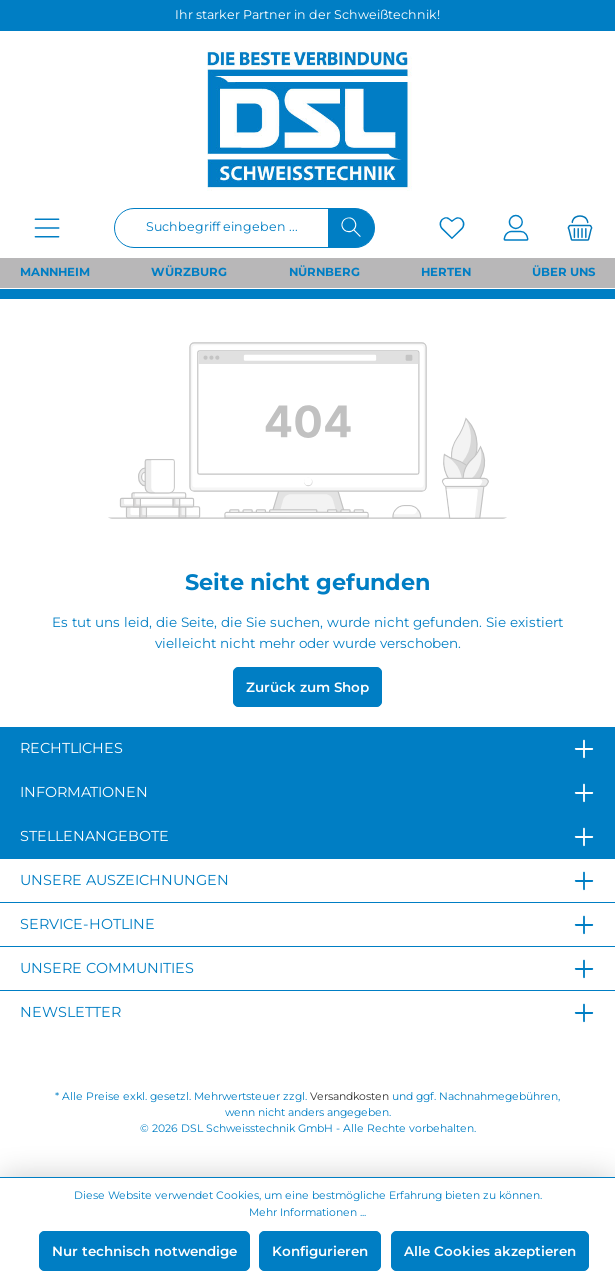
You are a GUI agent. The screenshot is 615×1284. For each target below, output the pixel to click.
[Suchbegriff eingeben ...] (221, 228)
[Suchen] (351, 228)
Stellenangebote (94, 836)
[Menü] (47, 227)
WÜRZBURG (189, 272)
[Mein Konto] (516, 227)
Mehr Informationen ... (307, 1212)
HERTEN (446, 272)
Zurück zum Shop (307, 687)
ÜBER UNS (563, 272)
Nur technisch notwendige (144, 1251)
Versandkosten (349, 1096)
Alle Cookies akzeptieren (490, 1251)
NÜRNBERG (324, 272)
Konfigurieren (320, 1251)
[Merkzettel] (452, 227)
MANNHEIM (55, 272)
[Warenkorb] (574, 227)
